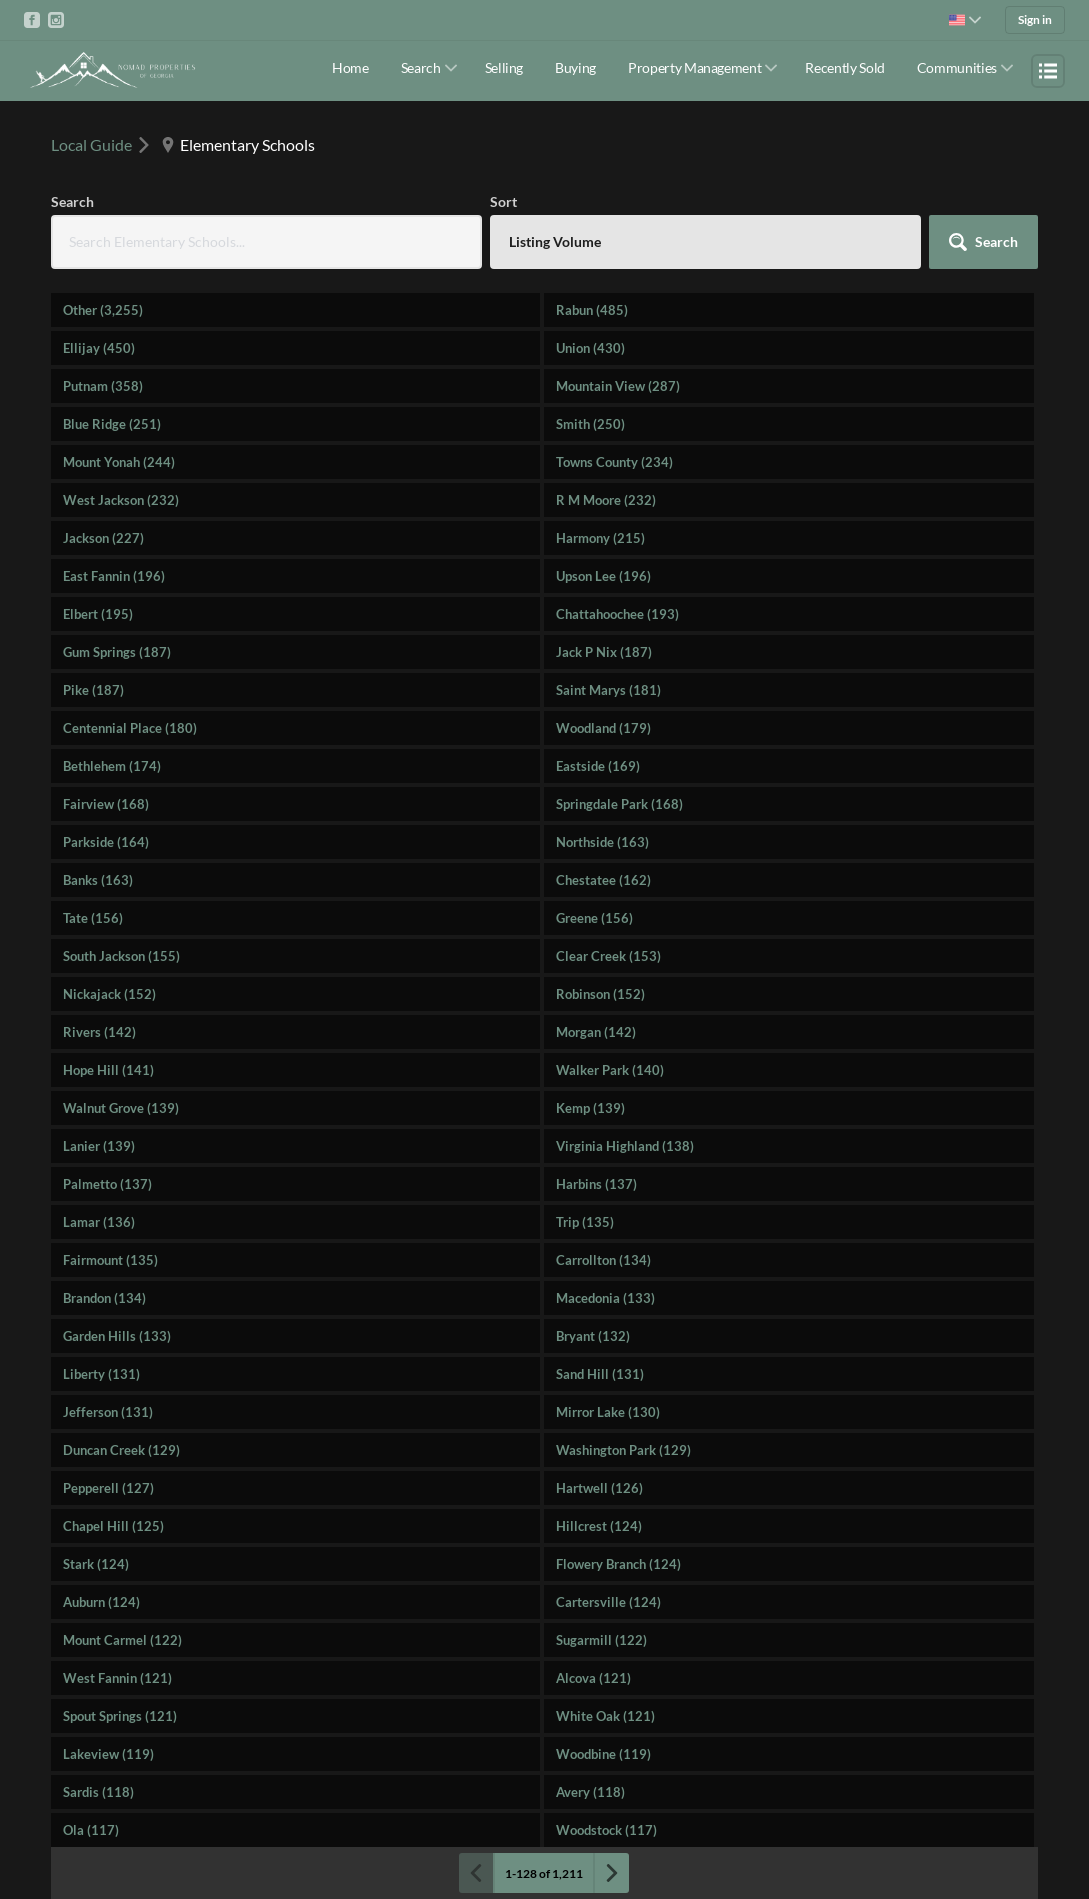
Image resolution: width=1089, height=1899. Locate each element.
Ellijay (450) (99, 348)
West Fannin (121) (117, 1678)
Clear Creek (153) (608, 956)
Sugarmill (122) (601, 1640)
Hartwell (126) (599, 1488)
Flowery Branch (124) (618, 1564)
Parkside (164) (106, 842)
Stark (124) (96, 1564)
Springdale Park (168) (619, 804)
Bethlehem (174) (112, 766)
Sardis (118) (98, 1792)
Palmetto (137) (107, 1184)
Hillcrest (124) (599, 1526)
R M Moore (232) (606, 500)
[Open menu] (1048, 71)
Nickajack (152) (109, 994)
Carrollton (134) (603, 1260)
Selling (504, 67)
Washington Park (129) (623, 1450)
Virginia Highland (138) (625, 1146)
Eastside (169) (598, 766)
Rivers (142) (99, 1032)
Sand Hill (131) (600, 1374)
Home (350, 67)
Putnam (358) (103, 386)
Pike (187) (93, 690)
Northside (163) (602, 842)
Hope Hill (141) (108, 1070)
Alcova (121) (593, 1678)
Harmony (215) (600, 538)
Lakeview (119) (108, 1754)
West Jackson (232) (121, 500)
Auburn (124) (101, 1602)
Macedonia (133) (605, 1298)
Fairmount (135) (110, 1260)
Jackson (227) (103, 538)
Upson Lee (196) (603, 576)
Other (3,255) (103, 310)
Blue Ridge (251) (112, 424)
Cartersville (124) (608, 1602)
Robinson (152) (600, 994)
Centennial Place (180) (130, 728)
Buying (575, 67)
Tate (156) (93, 918)
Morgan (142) (596, 1032)
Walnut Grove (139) (121, 1108)
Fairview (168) (106, 804)
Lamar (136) (99, 1222)
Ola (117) (91, 1830)
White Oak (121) (605, 1716)
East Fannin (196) (114, 576)
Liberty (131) (101, 1374)
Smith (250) (590, 424)
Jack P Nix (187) (604, 652)
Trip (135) (585, 1222)
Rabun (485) (592, 310)
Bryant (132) (593, 1336)
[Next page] (611, 1873)
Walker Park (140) (610, 1070)
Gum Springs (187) (117, 652)
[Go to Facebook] (32, 20)
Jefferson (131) (108, 1412)
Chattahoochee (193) (617, 614)
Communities (957, 67)
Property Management (694, 67)
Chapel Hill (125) (113, 1526)
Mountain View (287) (618, 386)
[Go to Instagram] (56, 20)
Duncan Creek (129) (121, 1450)
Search (421, 67)
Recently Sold (844, 67)
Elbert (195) (98, 614)
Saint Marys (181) (608, 690)
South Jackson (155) (121, 956)
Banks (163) (98, 880)
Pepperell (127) (108, 1488)
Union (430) (590, 348)
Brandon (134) (104, 1298)
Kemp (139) (590, 1108)
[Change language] (965, 20)
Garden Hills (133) (117, 1336)
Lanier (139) (99, 1146)
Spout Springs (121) (120, 1716)
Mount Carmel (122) (122, 1640)
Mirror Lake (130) (608, 1412)
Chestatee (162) (603, 880)
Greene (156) (594, 918)
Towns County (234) (614, 462)
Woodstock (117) (606, 1830)
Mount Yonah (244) (119, 462)
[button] (983, 242)
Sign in (1035, 19)
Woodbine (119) (603, 1754)
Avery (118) (590, 1792)
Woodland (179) (603, 728)
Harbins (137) (596, 1184)
